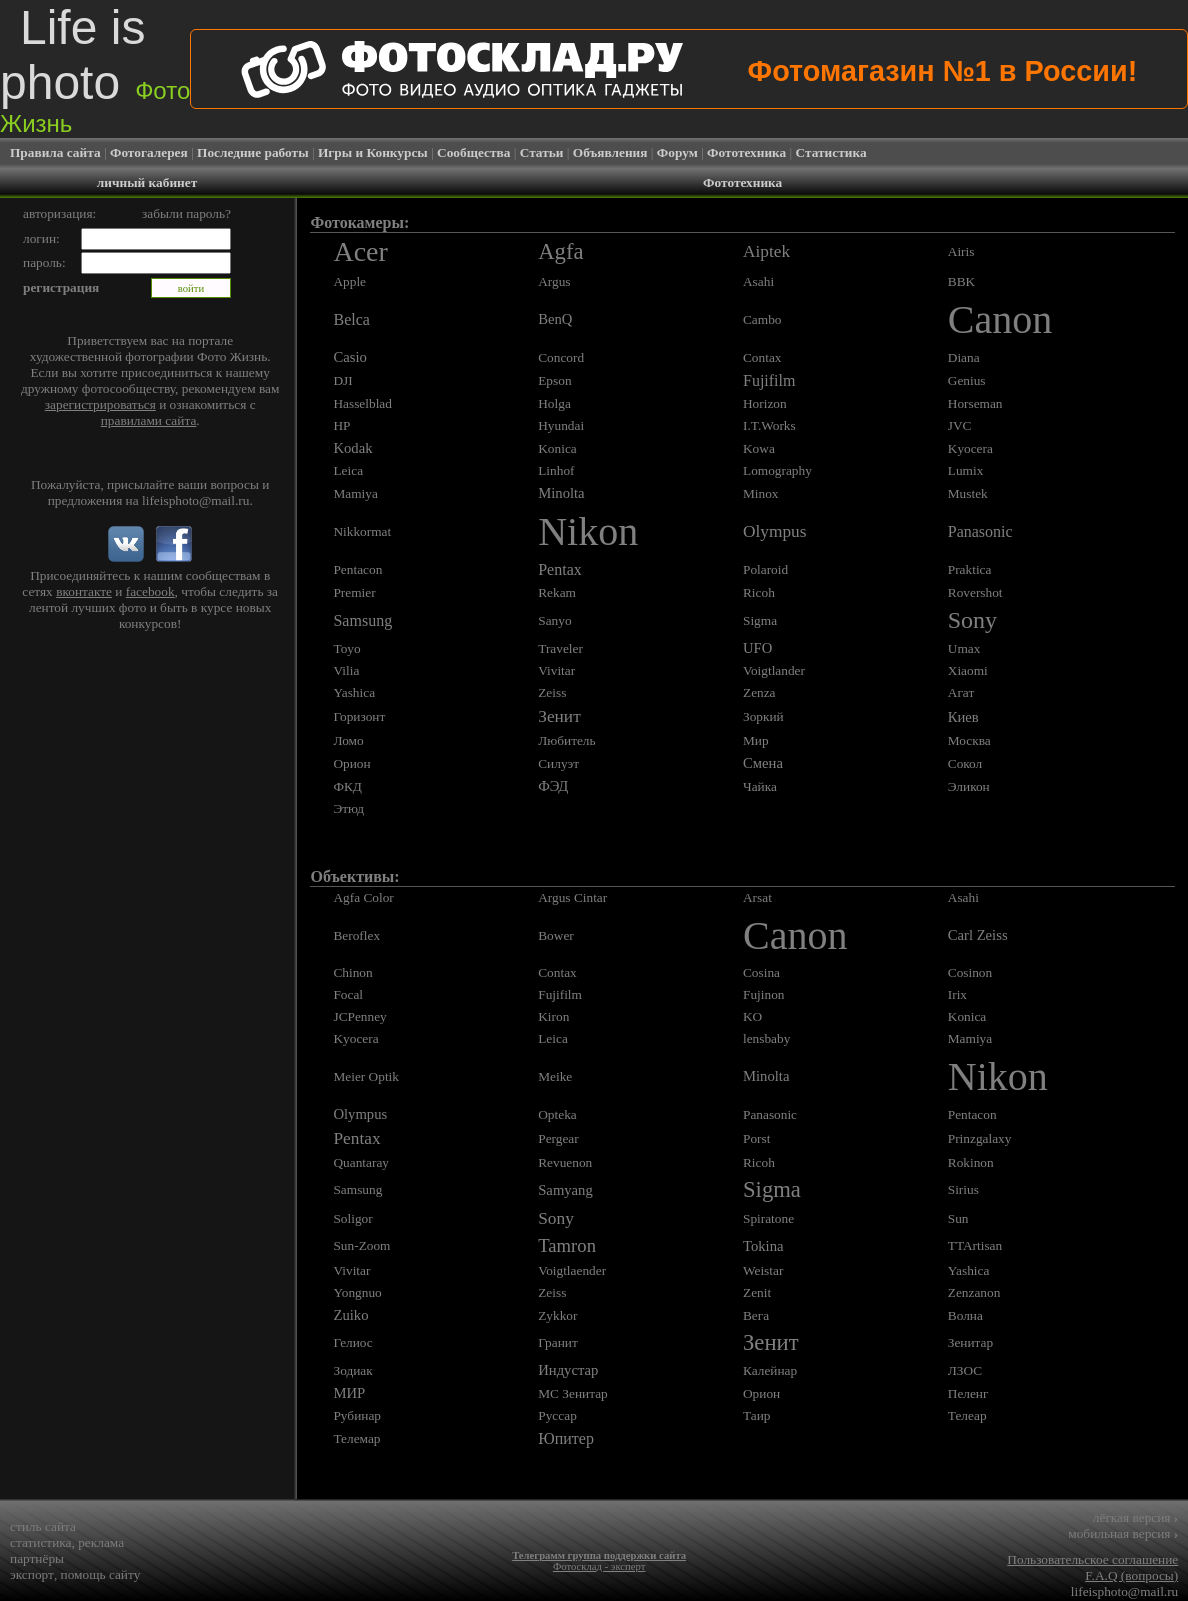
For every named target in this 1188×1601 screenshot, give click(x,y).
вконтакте (84, 591)
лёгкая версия (1135, 1517)
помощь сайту (101, 1574)
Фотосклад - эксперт (599, 1566)
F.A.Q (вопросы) (1131, 1575)
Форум (677, 152)
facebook (150, 591)
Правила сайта (55, 152)
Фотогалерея (149, 152)
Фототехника (746, 152)
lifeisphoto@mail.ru (195, 500)
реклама (101, 1542)
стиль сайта (43, 1526)
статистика (41, 1542)
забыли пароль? (186, 213)
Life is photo (95, 69)
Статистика (831, 152)
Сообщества (473, 152)
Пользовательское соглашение (1092, 1559)
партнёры (37, 1558)
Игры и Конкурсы (373, 152)
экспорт (32, 1574)
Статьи (542, 152)
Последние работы (253, 152)
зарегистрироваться (100, 404)
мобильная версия (1123, 1533)
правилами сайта (149, 420)
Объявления (610, 152)
